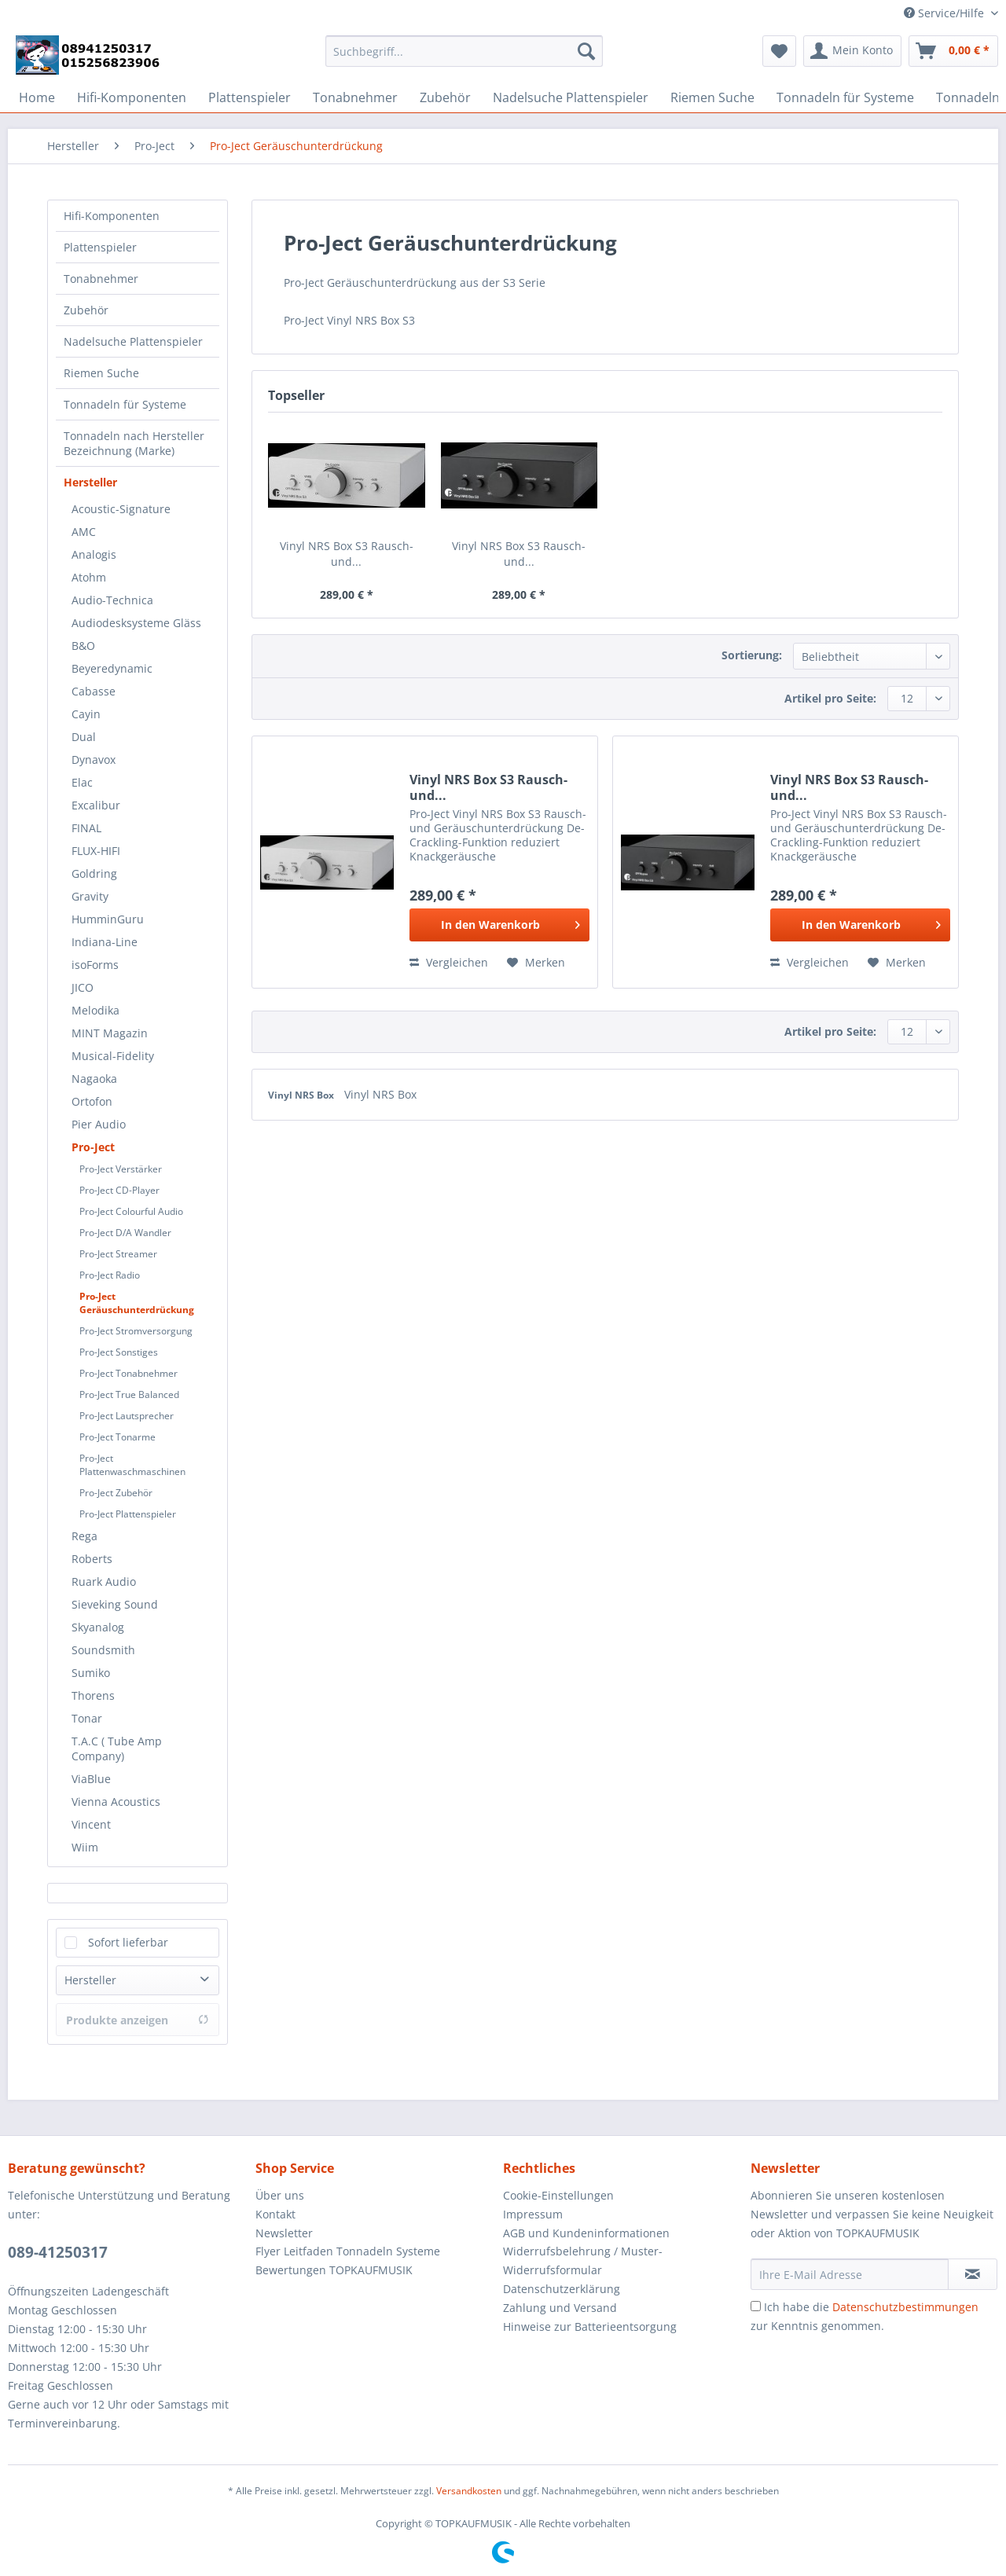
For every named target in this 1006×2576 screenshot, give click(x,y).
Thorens (93, 1695)
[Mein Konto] (852, 51)
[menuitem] (464, 58)
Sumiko (91, 1672)
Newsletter (284, 2233)
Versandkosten (468, 2490)
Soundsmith (103, 1649)
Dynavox (94, 759)
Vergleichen (448, 962)
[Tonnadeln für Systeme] (845, 97)
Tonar (87, 1718)
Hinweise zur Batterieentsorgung (590, 2326)
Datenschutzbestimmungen (905, 2306)
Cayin (86, 713)
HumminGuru (108, 919)
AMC (84, 531)
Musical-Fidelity (113, 1055)
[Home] (37, 97)
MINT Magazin (110, 1033)
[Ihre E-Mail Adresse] (850, 2274)
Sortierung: (751, 655)
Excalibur (96, 805)
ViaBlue (91, 1778)
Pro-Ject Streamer (118, 1253)
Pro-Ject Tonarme (117, 1437)
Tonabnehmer (101, 278)
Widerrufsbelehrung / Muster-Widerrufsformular (583, 2260)
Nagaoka (94, 1078)
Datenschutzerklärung (561, 2288)
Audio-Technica (112, 600)
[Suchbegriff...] (464, 51)
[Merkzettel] (779, 51)
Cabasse (94, 691)
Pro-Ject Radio (109, 1275)
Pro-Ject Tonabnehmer (128, 1373)
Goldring (94, 873)
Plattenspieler (100, 247)
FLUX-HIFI (96, 850)
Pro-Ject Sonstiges (118, 1352)
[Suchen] (586, 51)
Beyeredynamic (112, 668)
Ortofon (92, 1101)
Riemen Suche (101, 372)
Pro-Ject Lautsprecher (126, 1415)
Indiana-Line (105, 941)
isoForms (95, 964)
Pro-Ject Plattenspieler (127, 1514)
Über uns (279, 2195)
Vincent (91, 1824)
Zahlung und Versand (560, 2307)
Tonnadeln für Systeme (125, 404)
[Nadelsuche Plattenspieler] (570, 97)
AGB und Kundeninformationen (586, 2233)
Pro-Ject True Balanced (129, 1394)
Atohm (89, 577)
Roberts (92, 1558)
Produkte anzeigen (137, 2020)
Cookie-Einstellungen (558, 2195)
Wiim (85, 1847)
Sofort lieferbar (128, 1942)
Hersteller (90, 482)
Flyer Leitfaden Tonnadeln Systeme (347, 2251)
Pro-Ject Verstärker (120, 1169)
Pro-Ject (93, 1146)
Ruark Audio (104, 1581)
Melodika (95, 1010)
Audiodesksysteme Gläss (136, 622)
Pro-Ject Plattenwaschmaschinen (132, 1464)
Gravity (90, 896)
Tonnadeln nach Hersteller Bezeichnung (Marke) (134, 443)
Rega (84, 1535)
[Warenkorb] (953, 51)
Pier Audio (99, 1124)
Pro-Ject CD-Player (119, 1190)
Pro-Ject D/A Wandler (125, 1232)
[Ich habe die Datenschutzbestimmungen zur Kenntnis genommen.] (756, 2306)
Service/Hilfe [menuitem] (945, 13)
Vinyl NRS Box (302, 1095)
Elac (82, 782)
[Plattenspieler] (249, 97)
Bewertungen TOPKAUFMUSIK (334, 2269)
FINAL (86, 827)
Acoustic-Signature (121, 508)
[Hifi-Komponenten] (131, 97)
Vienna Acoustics (116, 1801)
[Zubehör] (445, 97)
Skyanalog (98, 1627)
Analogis (94, 554)
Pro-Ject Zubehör (115, 1492)
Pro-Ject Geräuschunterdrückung (136, 1303)
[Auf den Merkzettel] (536, 962)
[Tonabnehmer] (355, 97)
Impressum (533, 2214)
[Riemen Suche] (712, 97)
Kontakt (275, 2214)
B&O (83, 645)
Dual (84, 736)
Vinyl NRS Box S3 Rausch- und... (346, 553)
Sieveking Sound (115, 1604)
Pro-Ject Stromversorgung (136, 1331)
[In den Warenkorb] (499, 924)
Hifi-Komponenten (112, 215)
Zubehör (86, 310)
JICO (83, 987)
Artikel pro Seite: (830, 698)
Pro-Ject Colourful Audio (131, 1211)
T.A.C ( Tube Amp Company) (117, 1748)
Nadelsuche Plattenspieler (133, 341)
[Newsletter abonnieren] (972, 2274)
